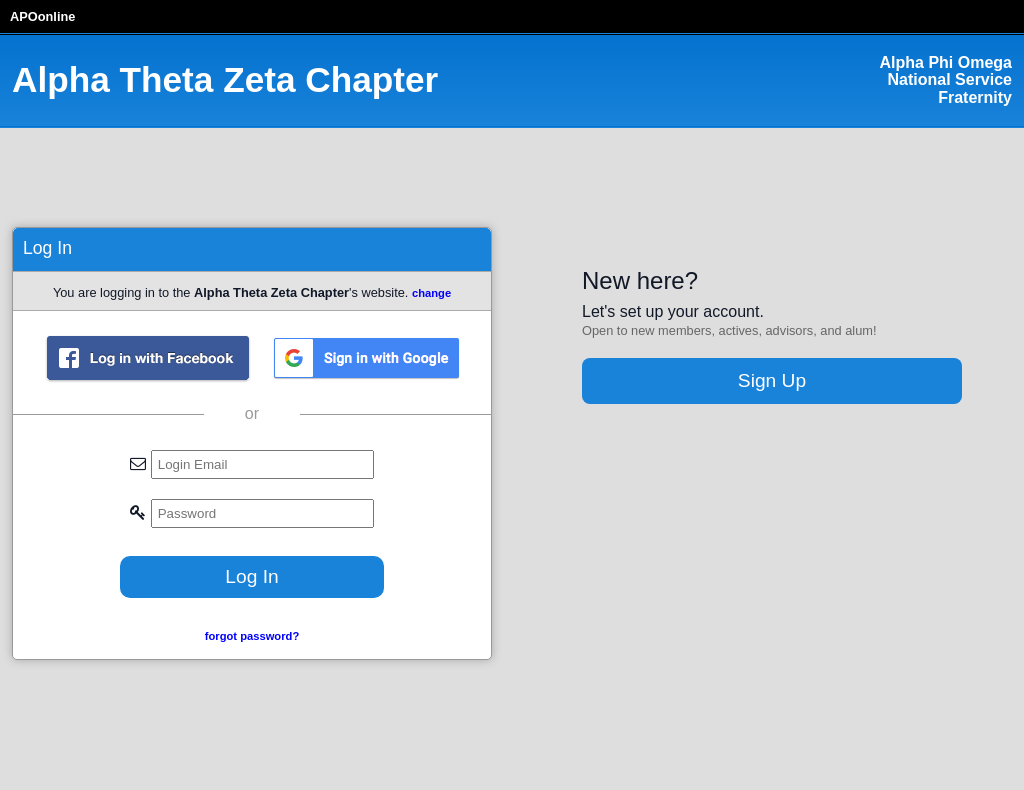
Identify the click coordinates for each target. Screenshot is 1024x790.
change (431, 293)
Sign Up (772, 380)
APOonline (42, 16)
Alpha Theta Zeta (225, 79)
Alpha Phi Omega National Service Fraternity (946, 80)
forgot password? (252, 636)
